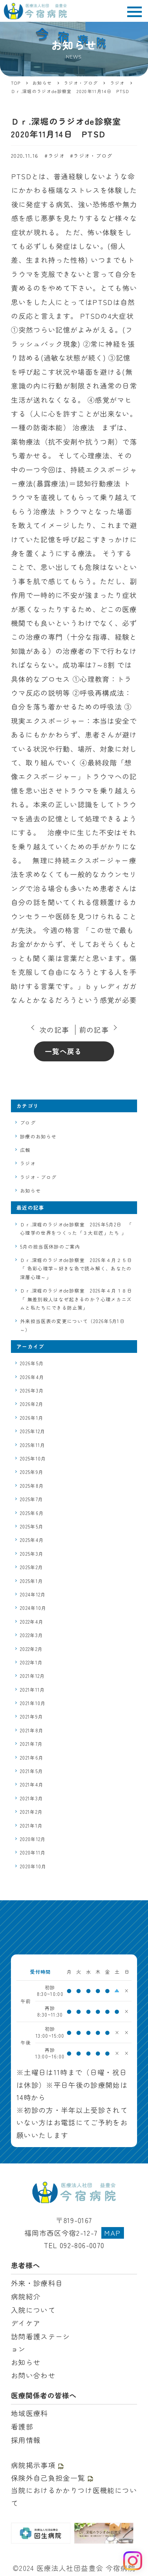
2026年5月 (32, 1363)
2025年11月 (33, 1445)
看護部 (22, 2427)
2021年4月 (31, 1784)
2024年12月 (33, 1594)
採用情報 (25, 2440)
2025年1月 (31, 1581)
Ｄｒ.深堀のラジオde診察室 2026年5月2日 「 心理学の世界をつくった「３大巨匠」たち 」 (76, 1228)
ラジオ (56, 155)
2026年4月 (32, 1377)
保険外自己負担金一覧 (52, 2478)
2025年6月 (32, 1513)
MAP (112, 2233)
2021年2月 (31, 1811)
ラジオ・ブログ (92, 155)
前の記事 (94, 1030)
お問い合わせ (33, 2375)
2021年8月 (31, 1730)
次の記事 (54, 1030)
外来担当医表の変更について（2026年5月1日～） (72, 1325)
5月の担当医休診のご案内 (50, 1246)
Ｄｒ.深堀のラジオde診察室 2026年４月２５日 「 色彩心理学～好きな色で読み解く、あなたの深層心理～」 (76, 1269)
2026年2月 (31, 1403)
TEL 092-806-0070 (74, 2245)
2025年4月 (32, 1539)
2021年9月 (31, 1716)
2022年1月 (31, 1662)
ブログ (28, 1122)
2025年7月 (31, 1499)
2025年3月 (31, 1553)
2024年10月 (33, 1607)
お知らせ (30, 1190)
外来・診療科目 (37, 2283)
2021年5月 (31, 1771)
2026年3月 (32, 1390)
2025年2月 (31, 1567)
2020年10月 (33, 1866)
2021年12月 (32, 1675)
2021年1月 (31, 1825)
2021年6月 (31, 1757)
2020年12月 (33, 1839)
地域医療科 (29, 2413)
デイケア (25, 2323)
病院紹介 (25, 2296)
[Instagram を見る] (132, 2560)
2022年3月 (31, 1635)
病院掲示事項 (38, 2465)
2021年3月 (31, 1798)
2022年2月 (31, 1648)
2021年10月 (33, 1703)
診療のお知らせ (38, 1136)
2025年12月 (33, 1431)
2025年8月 (32, 1485)
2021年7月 (31, 1743)
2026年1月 (31, 1417)
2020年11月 (33, 1852)
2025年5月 (31, 1526)
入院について (33, 2310)
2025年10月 (33, 1458)
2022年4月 (31, 1621)
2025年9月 (31, 1471)
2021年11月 (32, 1689)
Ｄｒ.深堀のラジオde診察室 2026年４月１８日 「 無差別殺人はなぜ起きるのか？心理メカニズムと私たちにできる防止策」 (76, 1299)
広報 (25, 1149)
